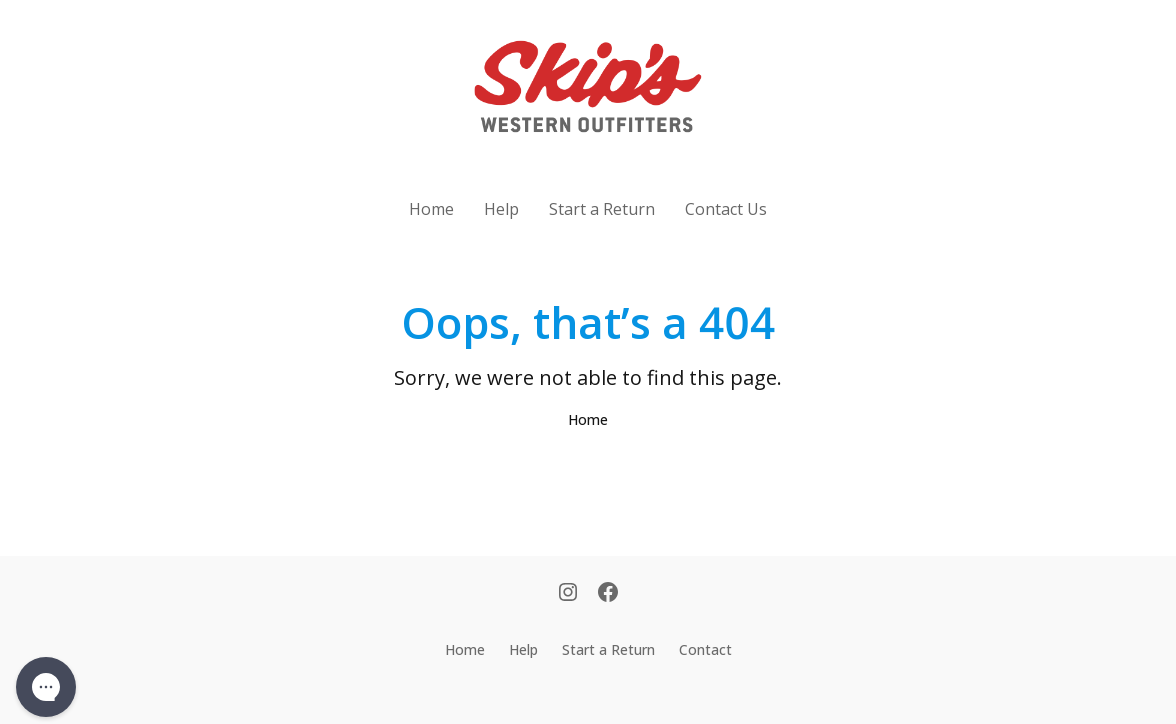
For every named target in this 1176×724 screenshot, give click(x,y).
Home (431, 209)
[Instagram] (568, 594)
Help (501, 209)
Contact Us (726, 209)
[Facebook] (608, 594)
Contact (705, 649)
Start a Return (602, 209)
